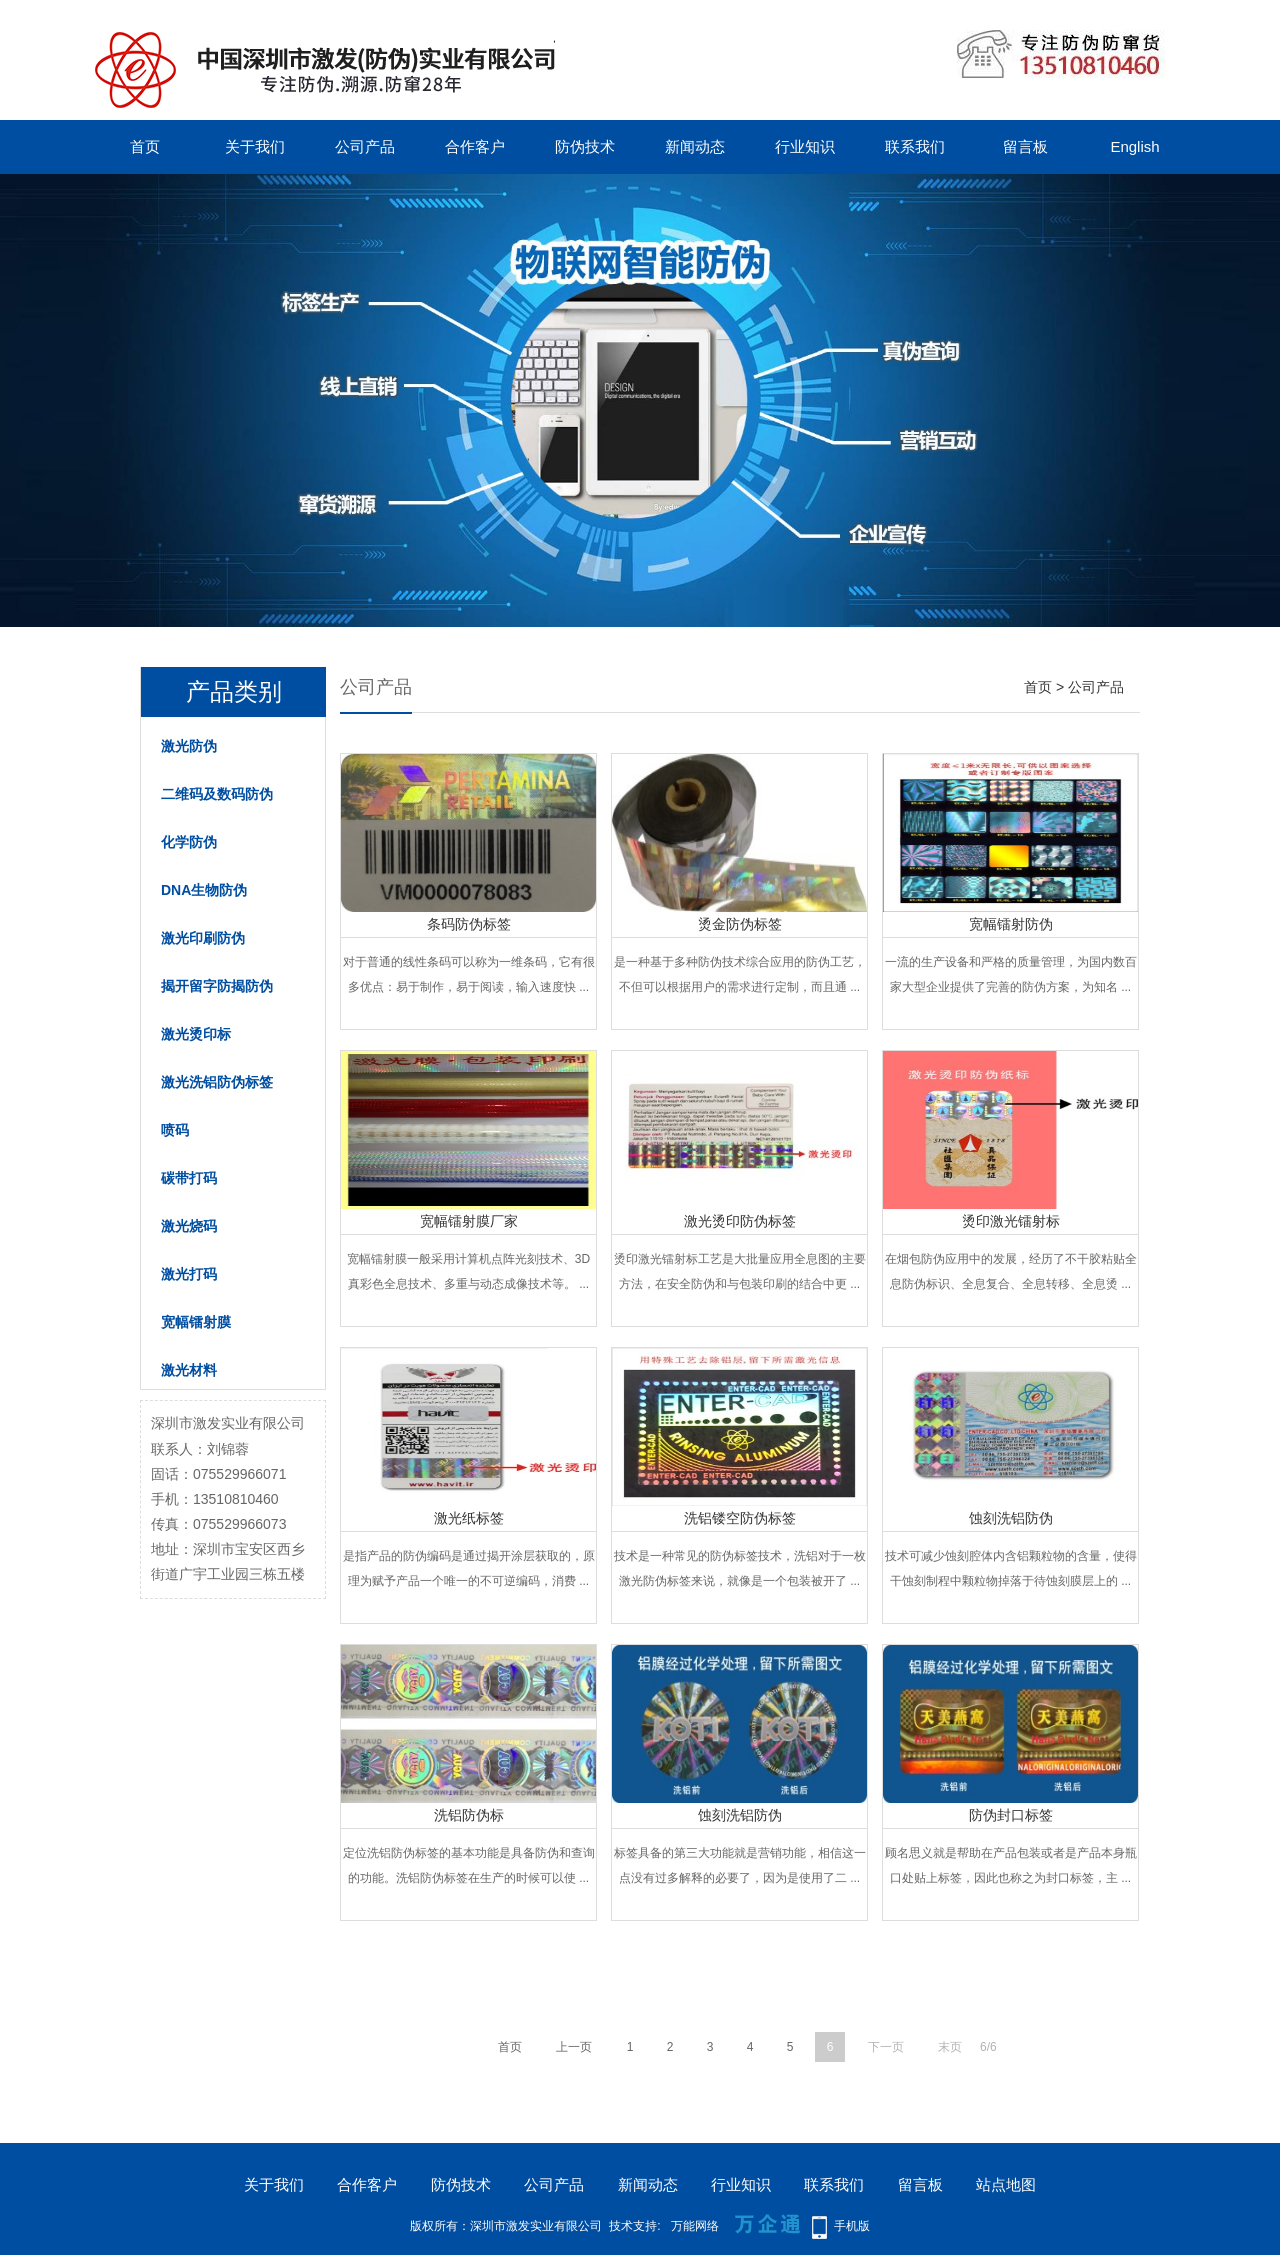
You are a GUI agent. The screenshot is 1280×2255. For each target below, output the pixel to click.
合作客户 (475, 146)
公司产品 (365, 146)
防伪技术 (585, 146)
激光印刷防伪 (203, 938)
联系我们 (915, 146)
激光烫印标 (196, 1034)
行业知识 (805, 146)
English (1134, 146)
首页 (145, 146)
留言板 (1025, 146)
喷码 (175, 1130)
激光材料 (189, 1370)
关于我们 (255, 146)
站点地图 (1006, 2184)
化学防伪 (189, 842)
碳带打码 (189, 1178)
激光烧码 (189, 1226)
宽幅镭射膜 (196, 1322)
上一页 (574, 2047)
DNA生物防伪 (204, 890)
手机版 (852, 2226)
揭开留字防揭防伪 (217, 986)
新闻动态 (695, 146)
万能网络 (695, 2226)
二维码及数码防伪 (217, 794)
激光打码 (189, 1274)
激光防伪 (189, 746)
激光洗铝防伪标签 (217, 1082)
